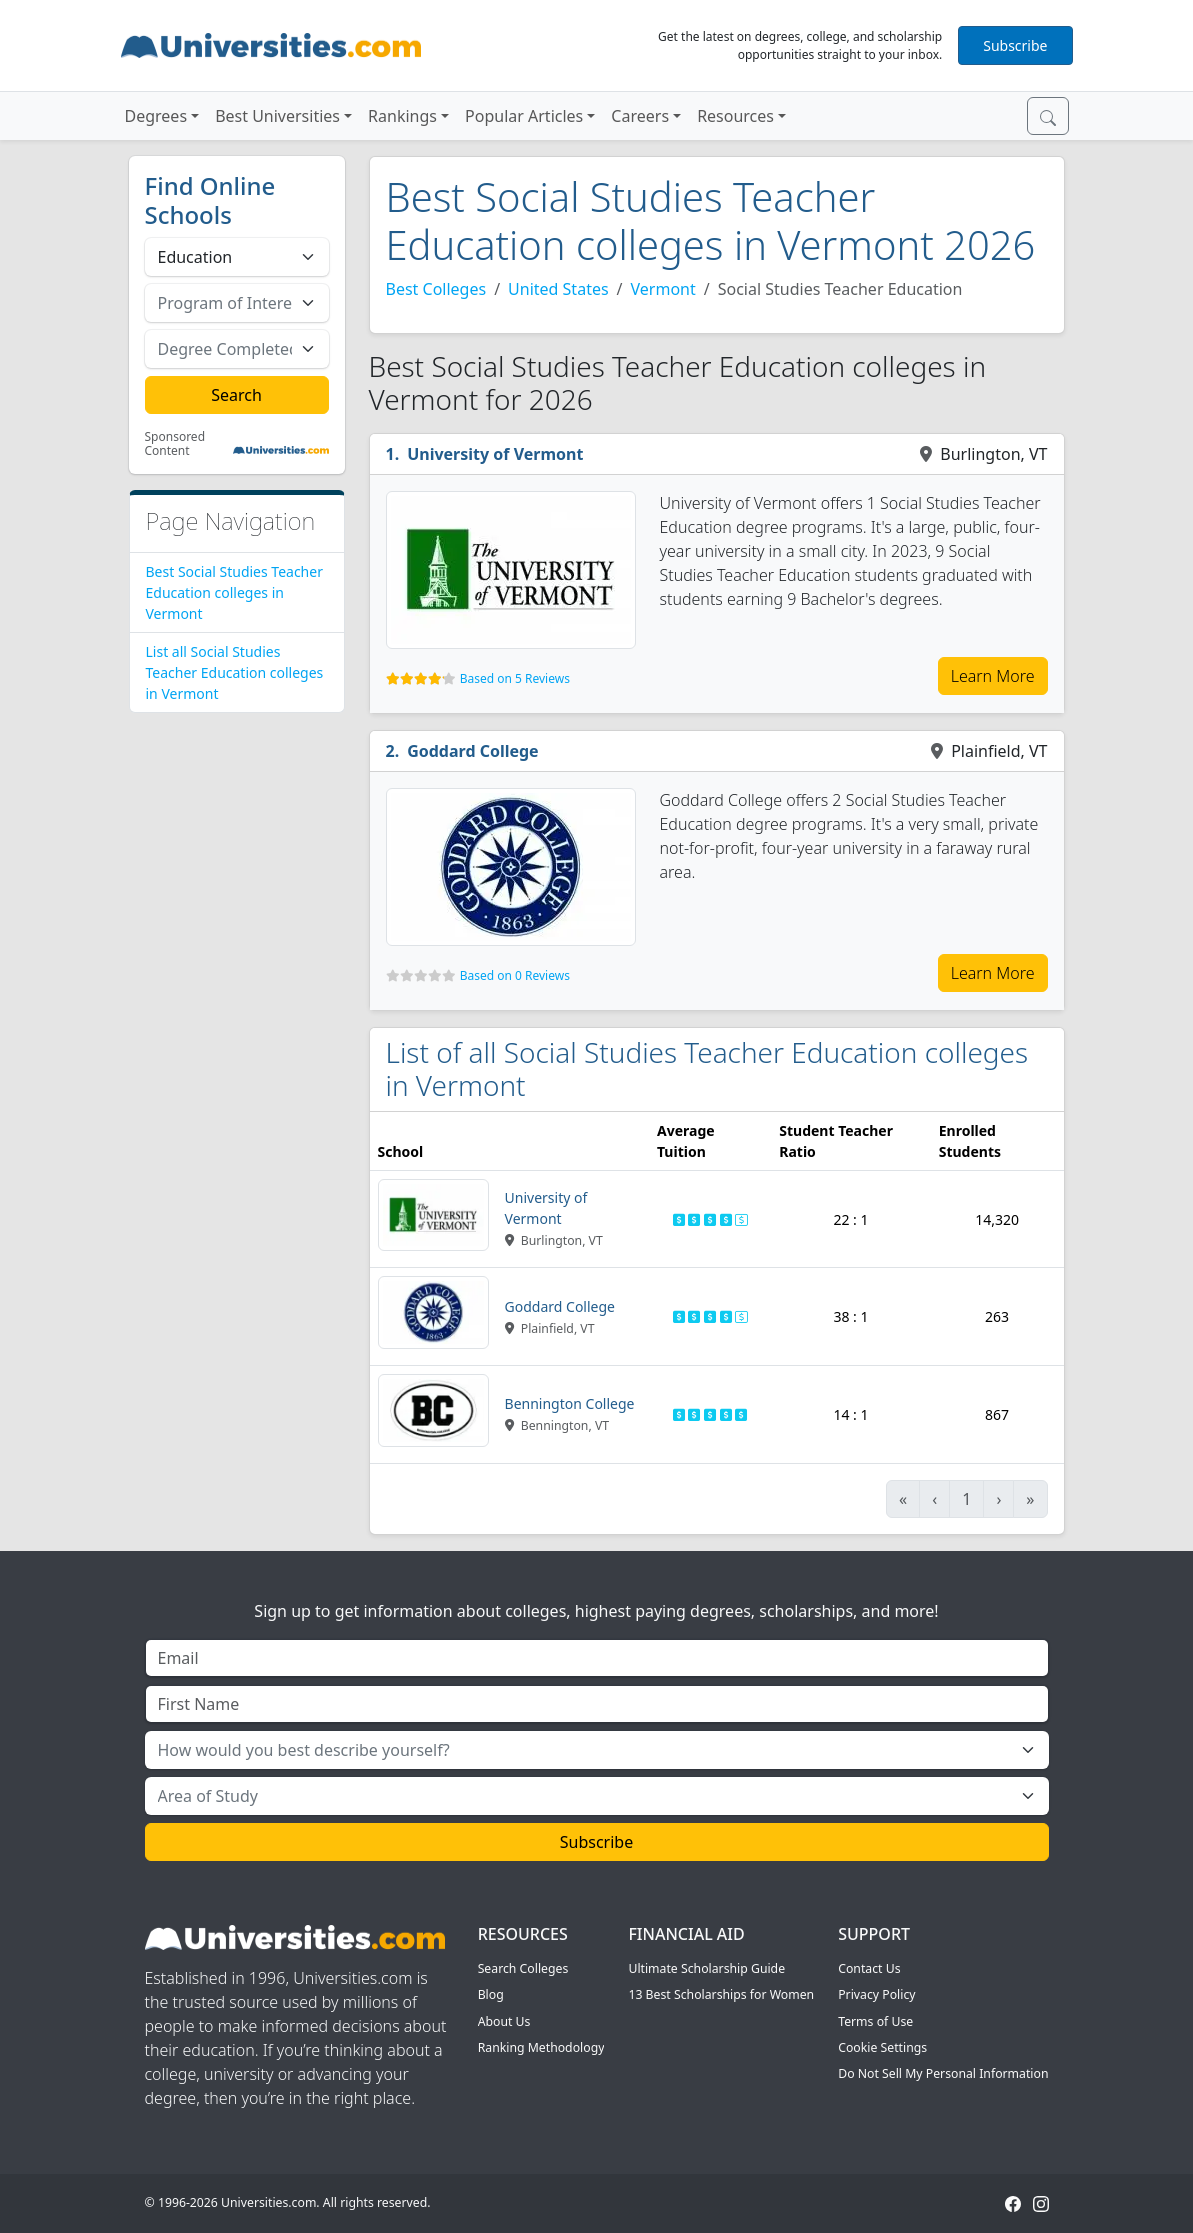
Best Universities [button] (277, 116)
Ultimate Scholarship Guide (706, 1968)
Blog (491, 1994)
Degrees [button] (156, 116)
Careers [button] (640, 116)
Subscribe (1015, 45)
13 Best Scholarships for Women (721, 1994)
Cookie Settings (882, 2047)
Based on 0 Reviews (515, 975)
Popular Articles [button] (524, 116)
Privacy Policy (876, 1994)
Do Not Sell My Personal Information (943, 2073)
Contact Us (869, 1968)
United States (558, 289)
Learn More (993, 676)
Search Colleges (523, 1968)
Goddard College (473, 751)
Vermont (663, 289)
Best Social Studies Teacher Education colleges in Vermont (234, 592)
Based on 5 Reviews (515, 678)
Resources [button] (735, 116)
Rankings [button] (402, 116)
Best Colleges (436, 289)
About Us (504, 2021)
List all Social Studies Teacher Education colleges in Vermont (235, 672)
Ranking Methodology (541, 2047)
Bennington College (570, 1403)
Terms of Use (875, 2021)
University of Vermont (495, 454)
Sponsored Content (175, 444)
